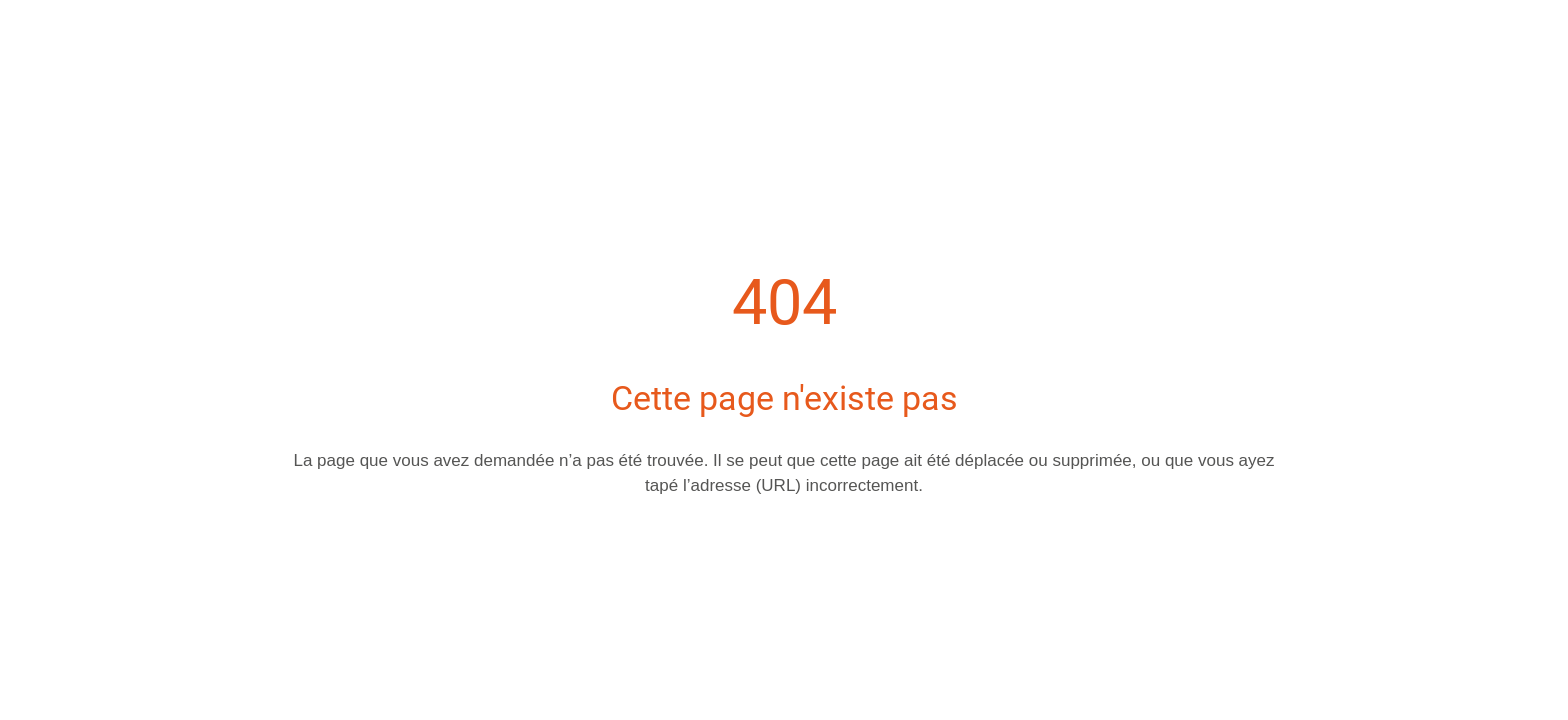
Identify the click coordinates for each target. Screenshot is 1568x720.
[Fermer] (40, 32)
